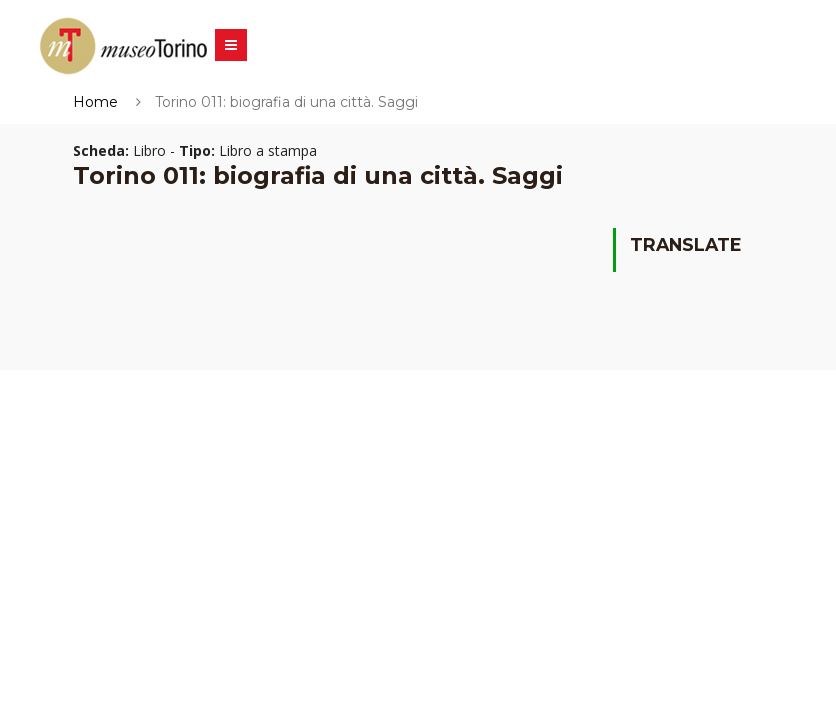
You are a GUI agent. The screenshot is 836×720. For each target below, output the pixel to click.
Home (95, 102)
